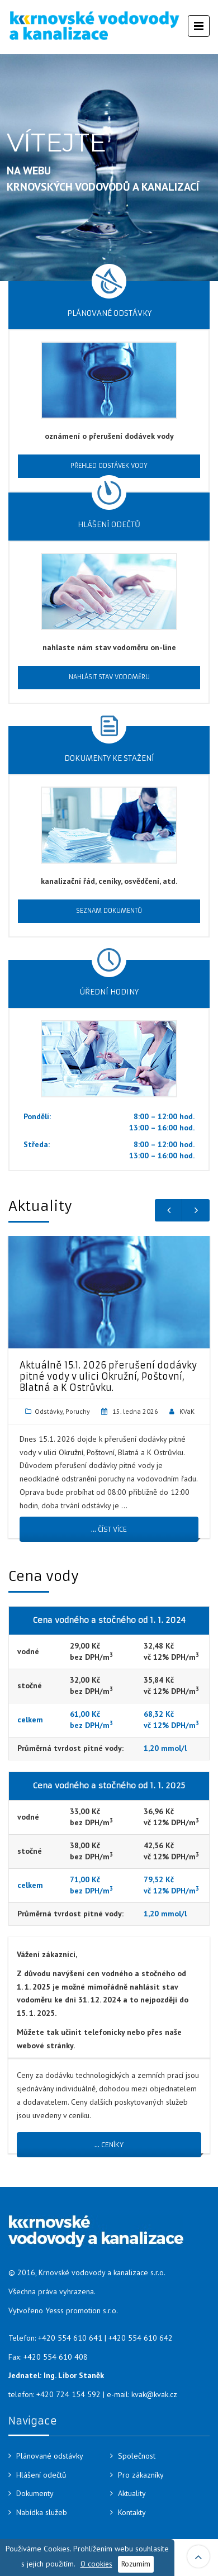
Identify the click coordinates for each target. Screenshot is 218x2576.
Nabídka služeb (41, 2512)
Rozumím (135, 2564)
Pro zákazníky (141, 2475)
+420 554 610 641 (70, 2338)
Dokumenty (35, 2493)
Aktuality (132, 2493)
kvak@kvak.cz (154, 2394)
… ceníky (109, 2145)
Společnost (136, 2456)
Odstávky (49, 1411)
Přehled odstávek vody (109, 466)
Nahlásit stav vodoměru (109, 677)
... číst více (109, 1529)
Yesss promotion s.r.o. (81, 2310)
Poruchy (77, 1411)
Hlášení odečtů (41, 2475)
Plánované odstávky (49, 2456)
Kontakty (132, 2512)
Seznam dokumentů (109, 911)
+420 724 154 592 (68, 2394)
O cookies (96, 2564)
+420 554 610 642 (140, 2338)
